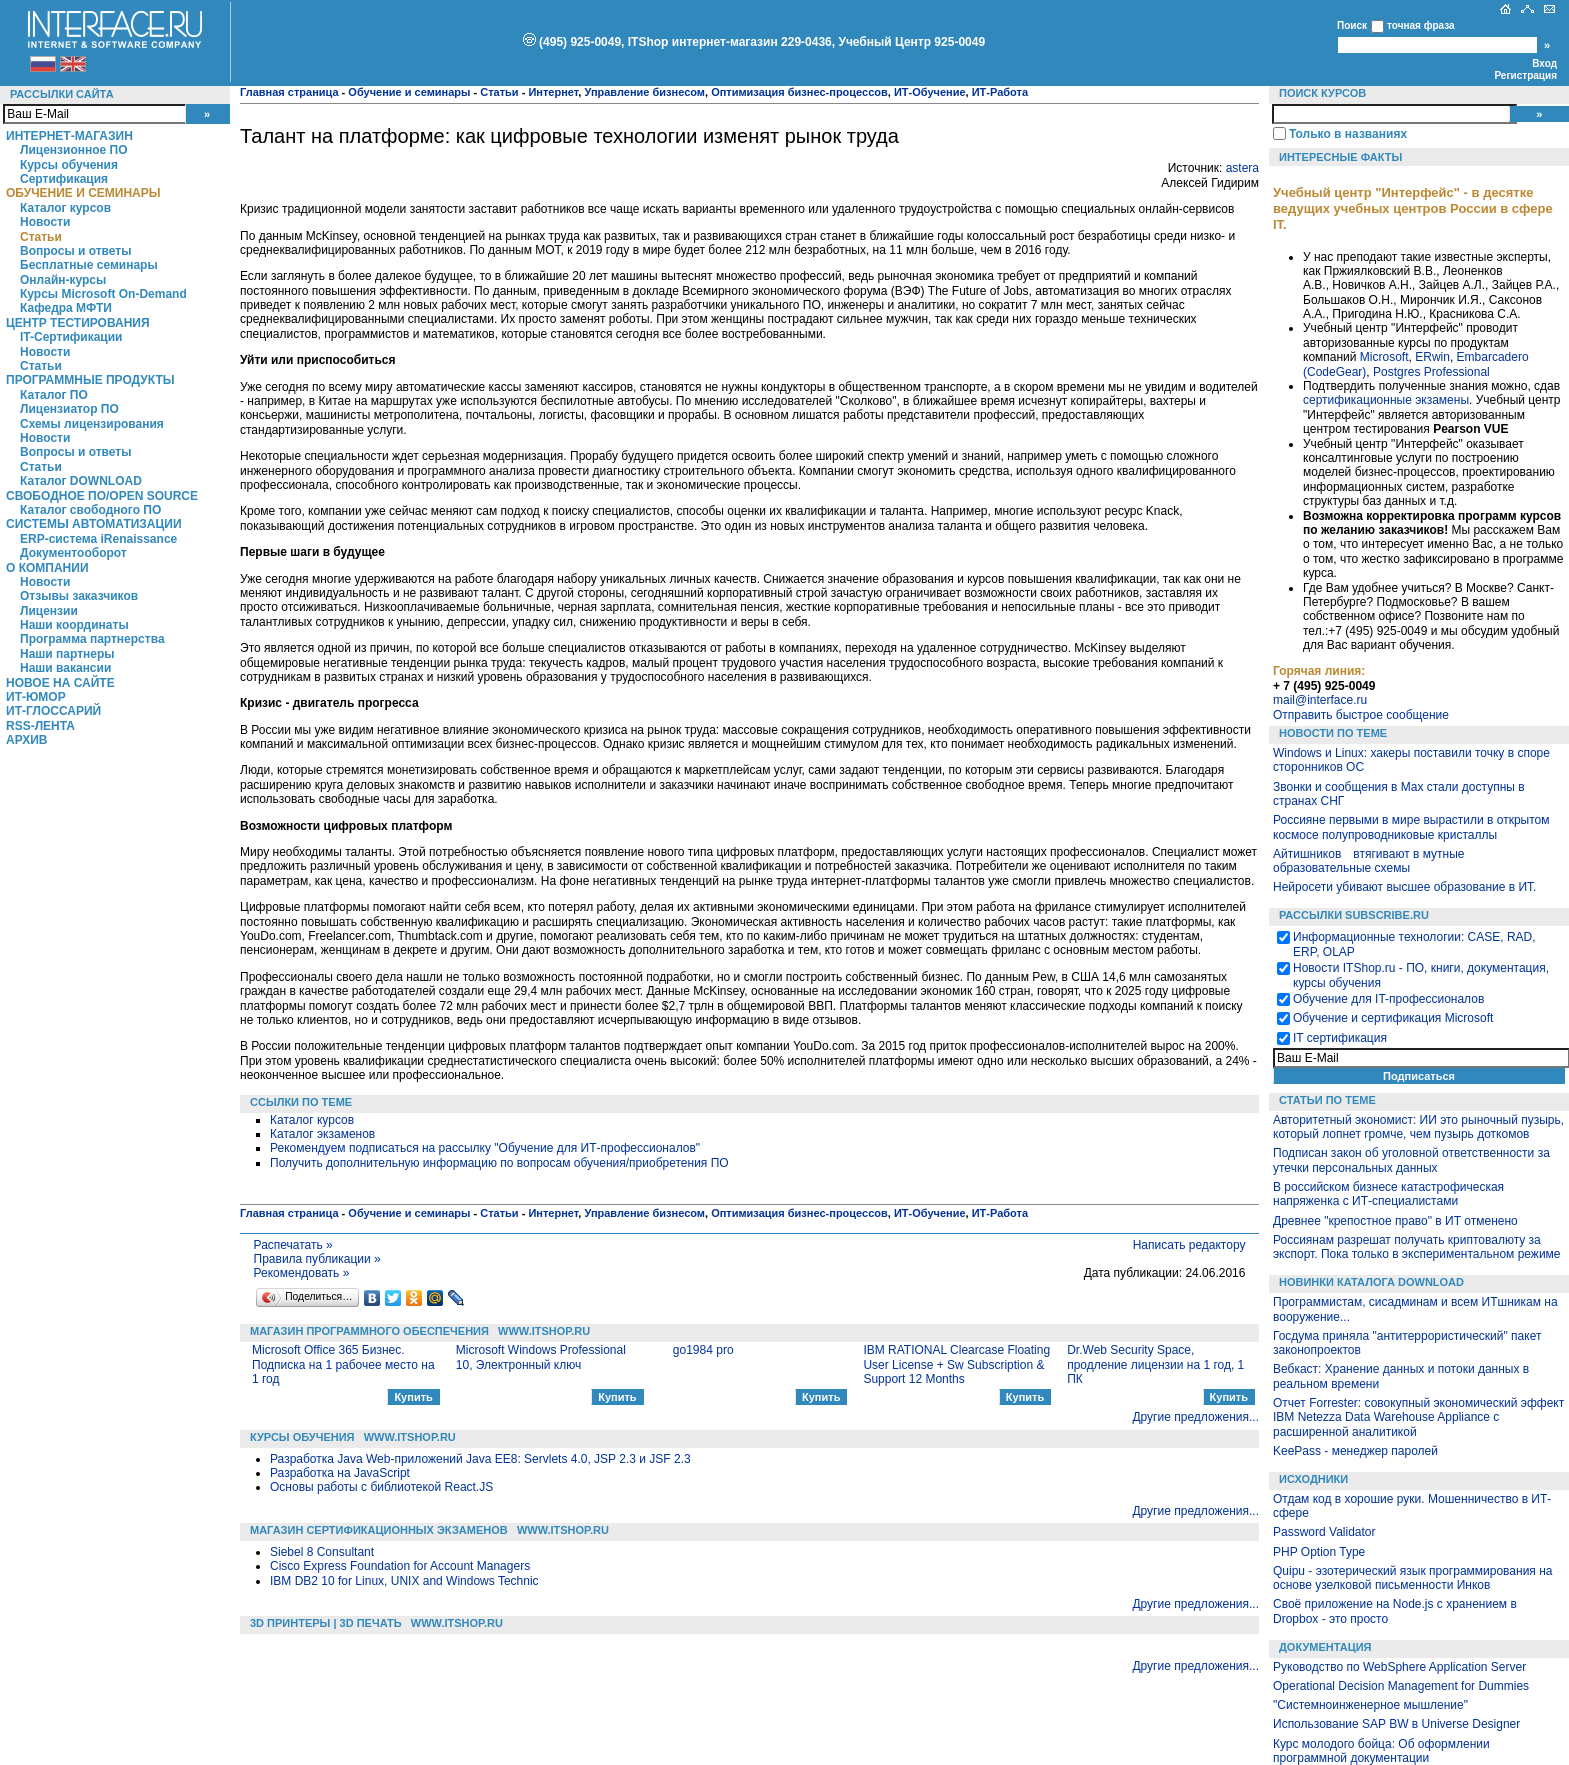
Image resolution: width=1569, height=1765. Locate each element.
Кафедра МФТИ (66, 308)
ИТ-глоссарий (53, 711)
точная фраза (1421, 25)
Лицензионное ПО (74, 150)
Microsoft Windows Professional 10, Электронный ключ (541, 1357)
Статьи (41, 237)
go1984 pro (703, 1350)
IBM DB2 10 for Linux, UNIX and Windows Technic (404, 1581)
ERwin (1432, 357)
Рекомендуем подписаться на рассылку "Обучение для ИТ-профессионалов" (485, 1148)
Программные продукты (90, 380)
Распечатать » (293, 1245)
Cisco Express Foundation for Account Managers (400, 1566)
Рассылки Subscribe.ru (1354, 915)
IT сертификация (1340, 1038)
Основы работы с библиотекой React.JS (381, 1487)
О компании (47, 568)
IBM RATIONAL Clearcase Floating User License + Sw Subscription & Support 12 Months (956, 1364)
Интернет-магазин (69, 136)
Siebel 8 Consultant (322, 1552)
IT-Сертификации (71, 337)
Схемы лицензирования (92, 424)
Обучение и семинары (83, 193)
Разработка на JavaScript (340, 1473)
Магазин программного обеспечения (369, 1331)
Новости (45, 222)
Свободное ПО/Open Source (102, 496)
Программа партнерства (92, 639)
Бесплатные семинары (89, 265)
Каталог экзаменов (322, 1134)
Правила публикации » (317, 1259)
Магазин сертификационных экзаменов (379, 1530)
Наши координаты (74, 625)
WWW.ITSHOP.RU (544, 1331)
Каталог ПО (54, 395)
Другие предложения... (1195, 1417)
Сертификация (64, 179)
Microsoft (1384, 357)
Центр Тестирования (78, 323)
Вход (1544, 63)
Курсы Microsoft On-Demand (103, 294)
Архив (27, 740)
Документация (1325, 1647)
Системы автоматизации (94, 524)
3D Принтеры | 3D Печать (326, 1623)
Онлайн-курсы (63, 280)
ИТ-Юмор (36, 697)
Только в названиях (1348, 134)
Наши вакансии (65, 668)
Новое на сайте (60, 683)
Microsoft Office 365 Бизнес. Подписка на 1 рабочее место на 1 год (343, 1364)
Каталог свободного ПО (90, 510)
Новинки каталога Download (1371, 1282)
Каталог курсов (65, 208)
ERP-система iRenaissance (98, 539)
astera (1242, 168)
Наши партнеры (67, 654)
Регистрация (1525, 75)
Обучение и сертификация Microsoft (1393, 1018)
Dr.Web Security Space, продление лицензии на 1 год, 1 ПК (1155, 1364)
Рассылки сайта (62, 94)
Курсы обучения (69, 165)
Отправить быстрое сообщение (1361, 715)
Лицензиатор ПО (69, 409)
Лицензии (49, 611)
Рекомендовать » (302, 1273)
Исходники (1313, 1479)
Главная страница (289, 92)
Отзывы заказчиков (79, 596)
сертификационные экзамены (1386, 400)
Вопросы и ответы (75, 251)
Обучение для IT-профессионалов (1388, 999)
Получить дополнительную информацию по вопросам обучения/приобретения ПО (499, 1163)
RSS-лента (40, 726)
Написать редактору (1189, 1245)
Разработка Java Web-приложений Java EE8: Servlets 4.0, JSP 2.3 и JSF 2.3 (480, 1459)
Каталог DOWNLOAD (81, 481)
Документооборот (73, 553)
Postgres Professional (1431, 372)
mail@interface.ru (1320, 700)
